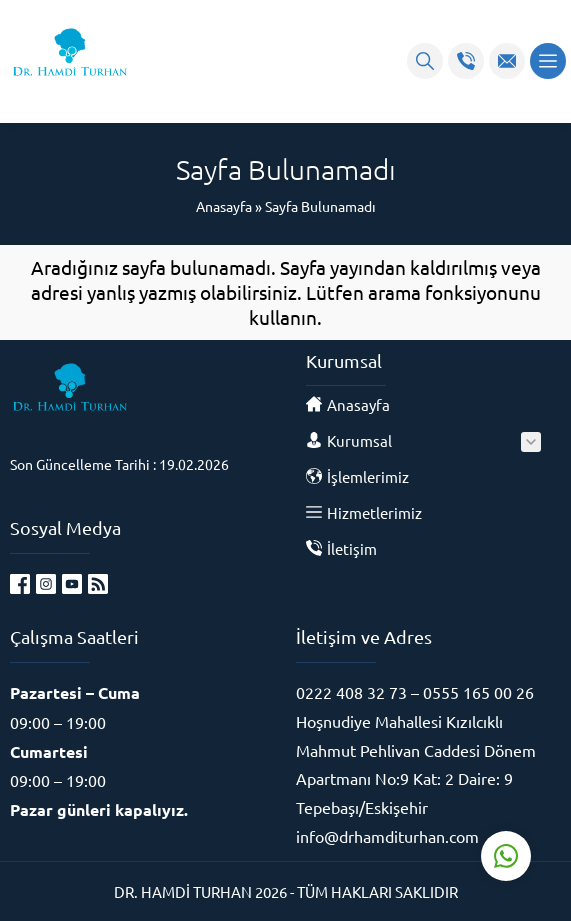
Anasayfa (224, 206)
